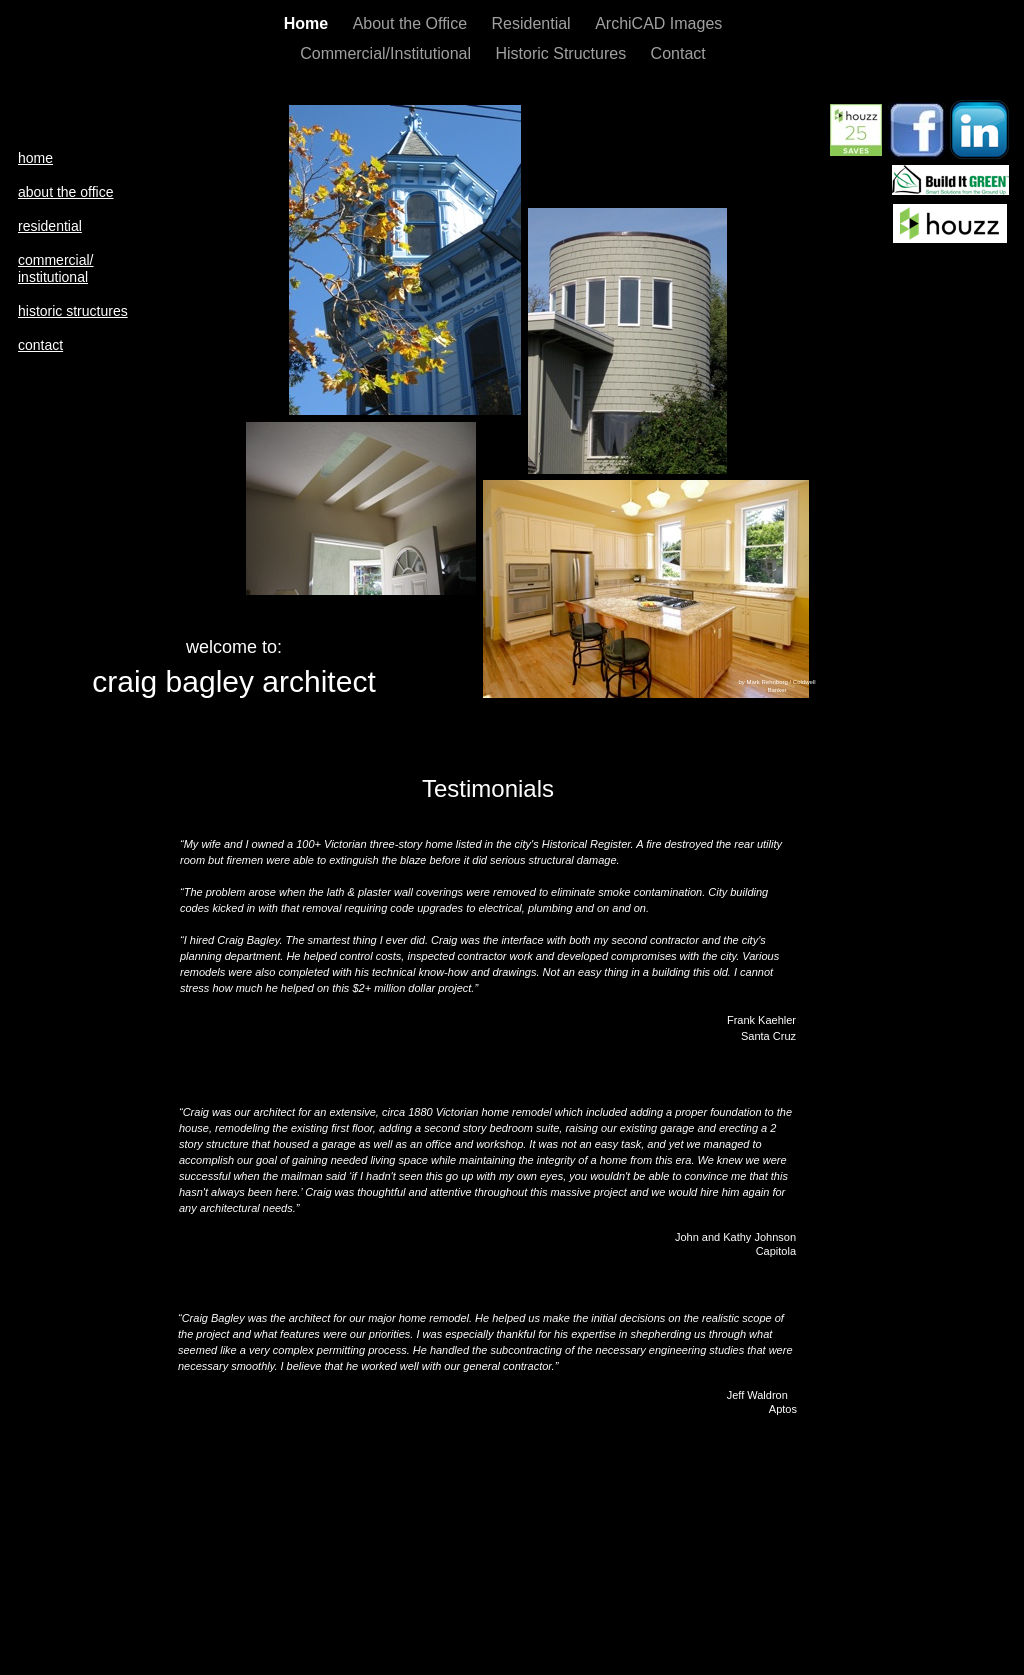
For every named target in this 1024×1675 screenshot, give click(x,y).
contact (40, 345)
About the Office (412, 23)
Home (308, 23)
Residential (534, 23)
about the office (65, 192)
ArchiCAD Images (658, 23)
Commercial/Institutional (387, 53)
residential (50, 226)
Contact (678, 53)
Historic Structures (562, 53)
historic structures (73, 311)
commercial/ (55, 260)
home (35, 158)
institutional (53, 277)
